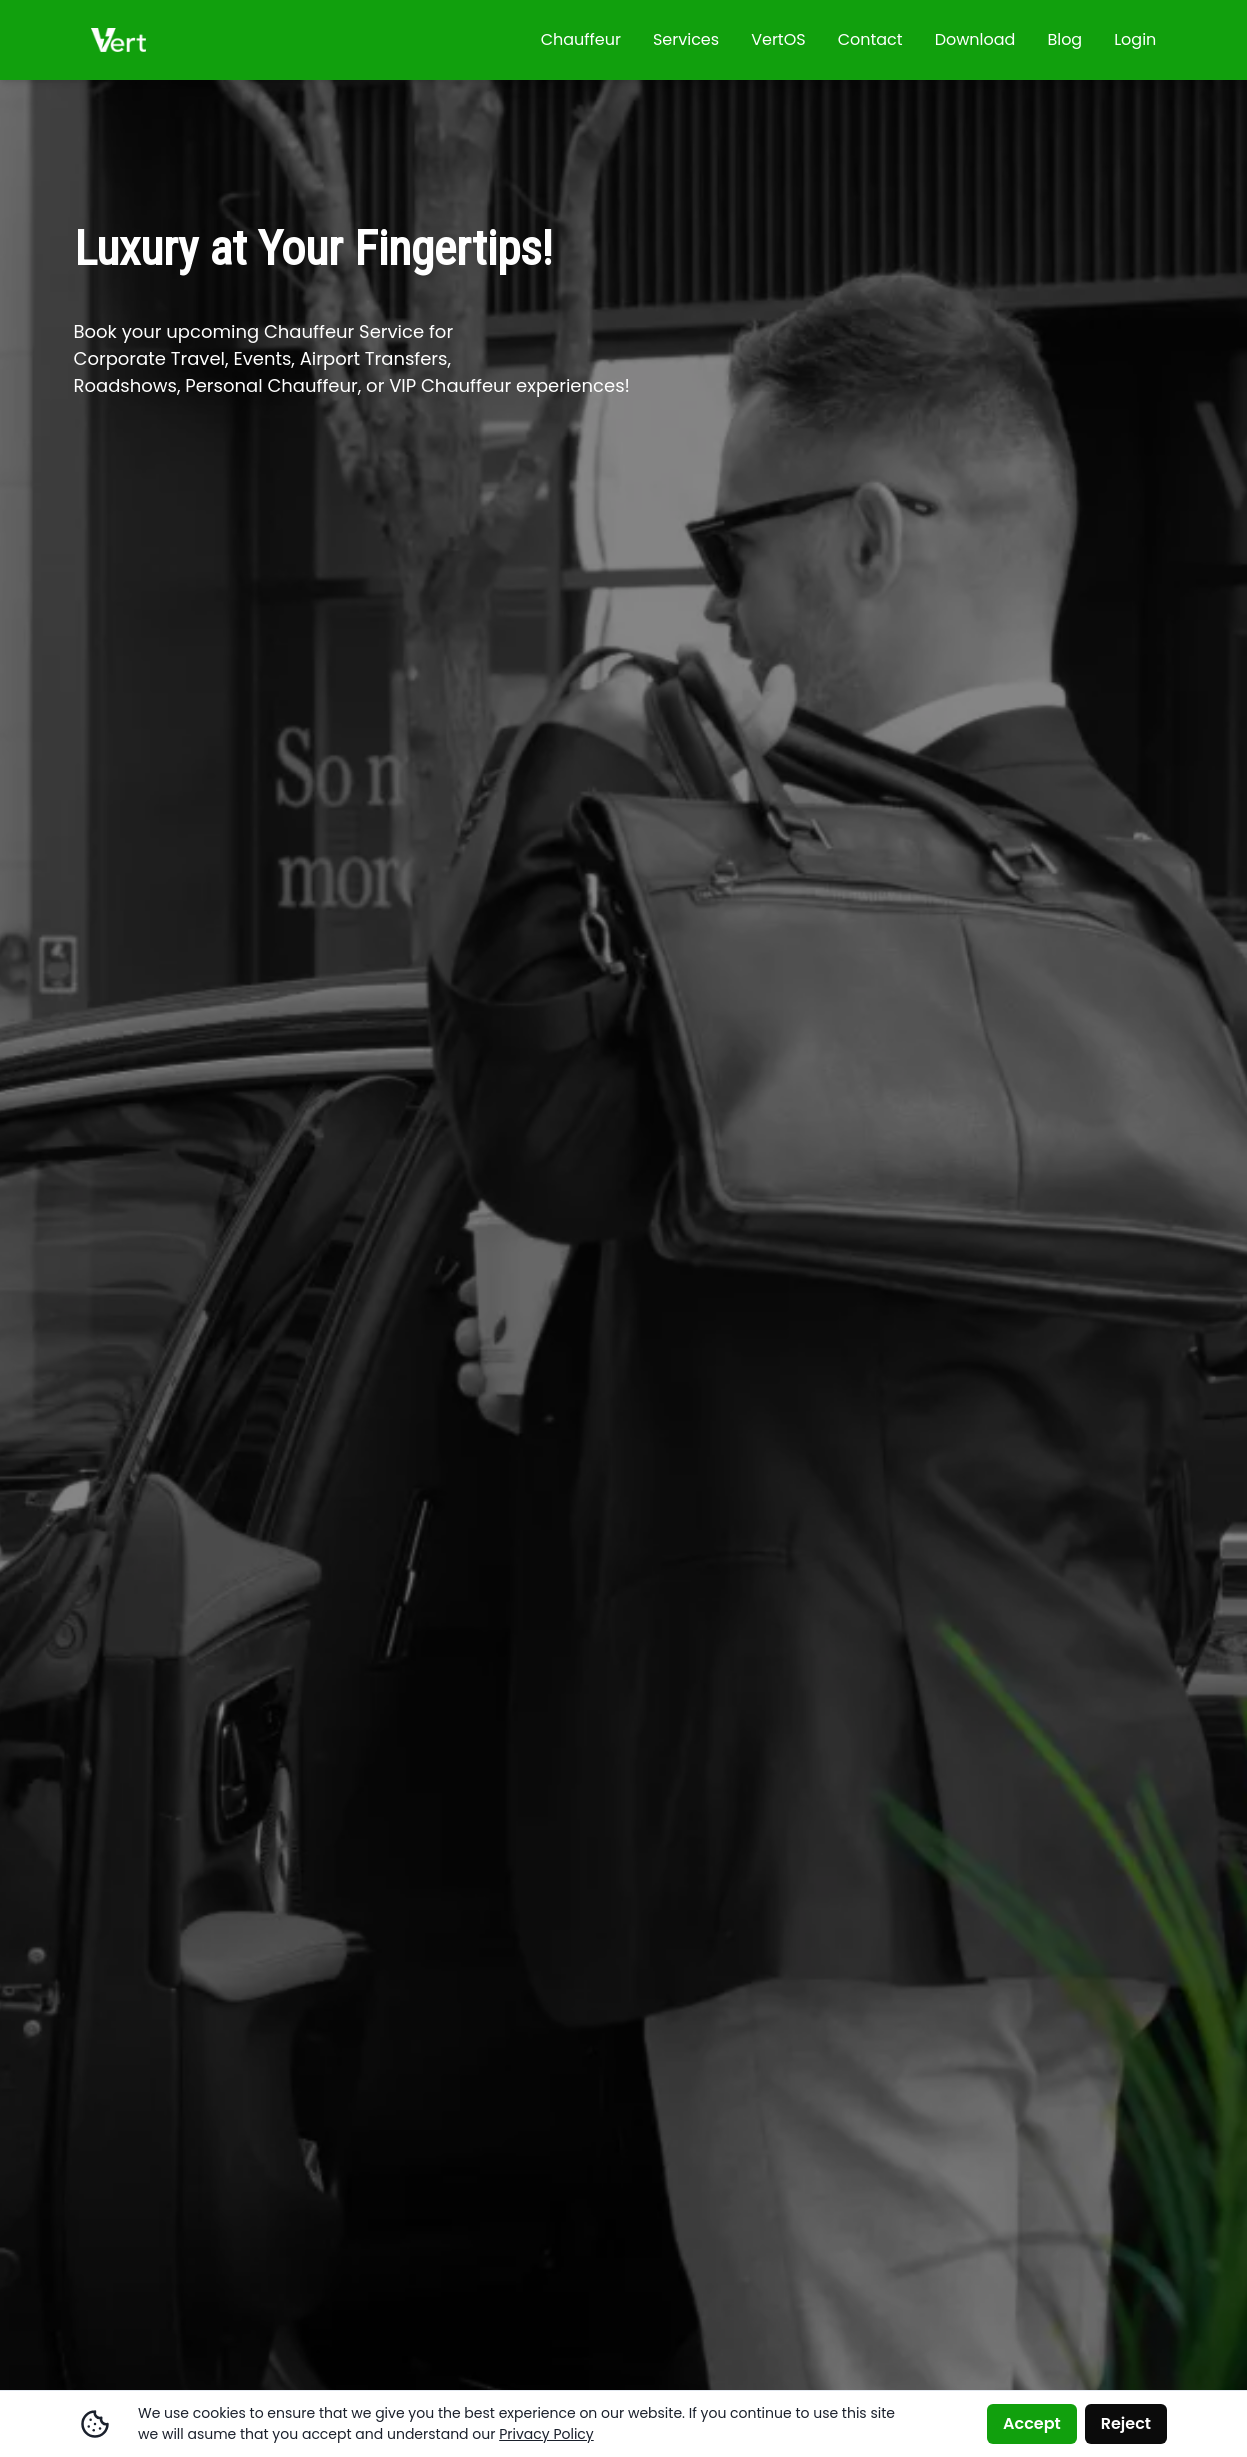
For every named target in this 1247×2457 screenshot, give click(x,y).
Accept (1032, 2423)
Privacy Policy (546, 2434)
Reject (1126, 2423)
